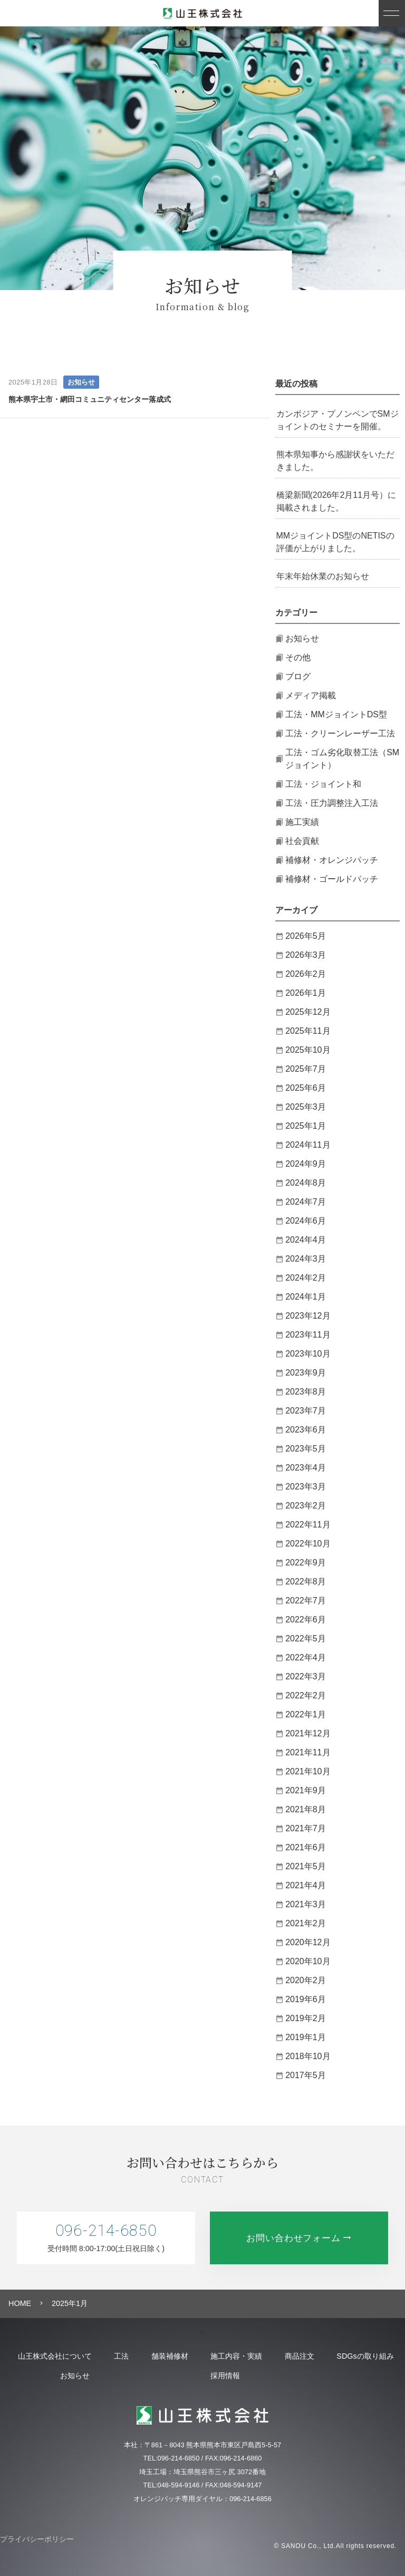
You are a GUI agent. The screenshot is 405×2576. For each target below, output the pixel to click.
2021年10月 (307, 1771)
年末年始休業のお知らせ (322, 576)
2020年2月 (305, 1980)
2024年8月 (305, 1182)
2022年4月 (305, 1657)
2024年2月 (305, 1277)
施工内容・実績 (294, 2356)
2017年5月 (305, 2075)
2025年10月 (307, 1049)
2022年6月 (305, 1619)
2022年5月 (305, 1638)
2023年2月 (305, 1505)
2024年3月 (305, 1258)
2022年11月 (307, 1524)
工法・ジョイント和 (323, 784)
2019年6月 (305, 1999)
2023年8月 (305, 1391)
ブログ (298, 676)
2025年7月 (305, 1068)
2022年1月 (305, 1714)
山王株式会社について (67, 2356)
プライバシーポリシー (37, 2539)
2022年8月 (305, 1581)
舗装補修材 (212, 2356)
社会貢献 (302, 841)
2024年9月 (305, 1163)
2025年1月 (305, 1125)
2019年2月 (305, 2018)
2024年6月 (305, 1220)
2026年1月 (305, 992)
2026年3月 (305, 954)
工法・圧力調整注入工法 (331, 803)
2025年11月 (307, 1030)
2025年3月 (305, 1106)
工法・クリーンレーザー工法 (340, 733)
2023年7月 (305, 1410)
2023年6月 (305, 1429)
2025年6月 (305, 1087)
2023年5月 (305, 1448)
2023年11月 (307, 1334)
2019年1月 (305, 2037)
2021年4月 (305, 1885)
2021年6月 (305, 1847)
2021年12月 (307, 1733)
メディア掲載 (310, 695)
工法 (149, 2356)
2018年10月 (307, 2056)
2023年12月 (307, 1315)
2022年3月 (305, 1676)
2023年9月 (305, 1372)
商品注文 (372, 2356)
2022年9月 (305, 1562)
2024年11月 (307, 1144)
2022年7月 (305, 1600)
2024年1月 (305, 1296)
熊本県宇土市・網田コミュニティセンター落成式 (89, 399)
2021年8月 (305, 1809)
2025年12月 (307, 1011)
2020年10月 (307, 1961)
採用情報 (298, 2375)
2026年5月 (305, 935)
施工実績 (302, 822)
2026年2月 (305, 973)
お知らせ (81, 382)
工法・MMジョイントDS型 (336, 714)
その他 (298, 657)
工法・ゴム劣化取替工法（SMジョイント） (342, 759)
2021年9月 (305, 1790)
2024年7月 (305, 1201)
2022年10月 (307, 1543)
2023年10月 (307, 1353)
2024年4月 (305, 1239)
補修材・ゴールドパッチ (331, 878)
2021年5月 (305, 1866)
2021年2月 (305, 1923)
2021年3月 (305, 1904)
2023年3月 (305, 1486)
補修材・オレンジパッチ (331, 860)
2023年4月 (305, 1467)
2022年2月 (305, 1695)
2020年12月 (307, 1942)
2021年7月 (305, 1828)
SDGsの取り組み (67, 2375)
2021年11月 (307, 1752)
